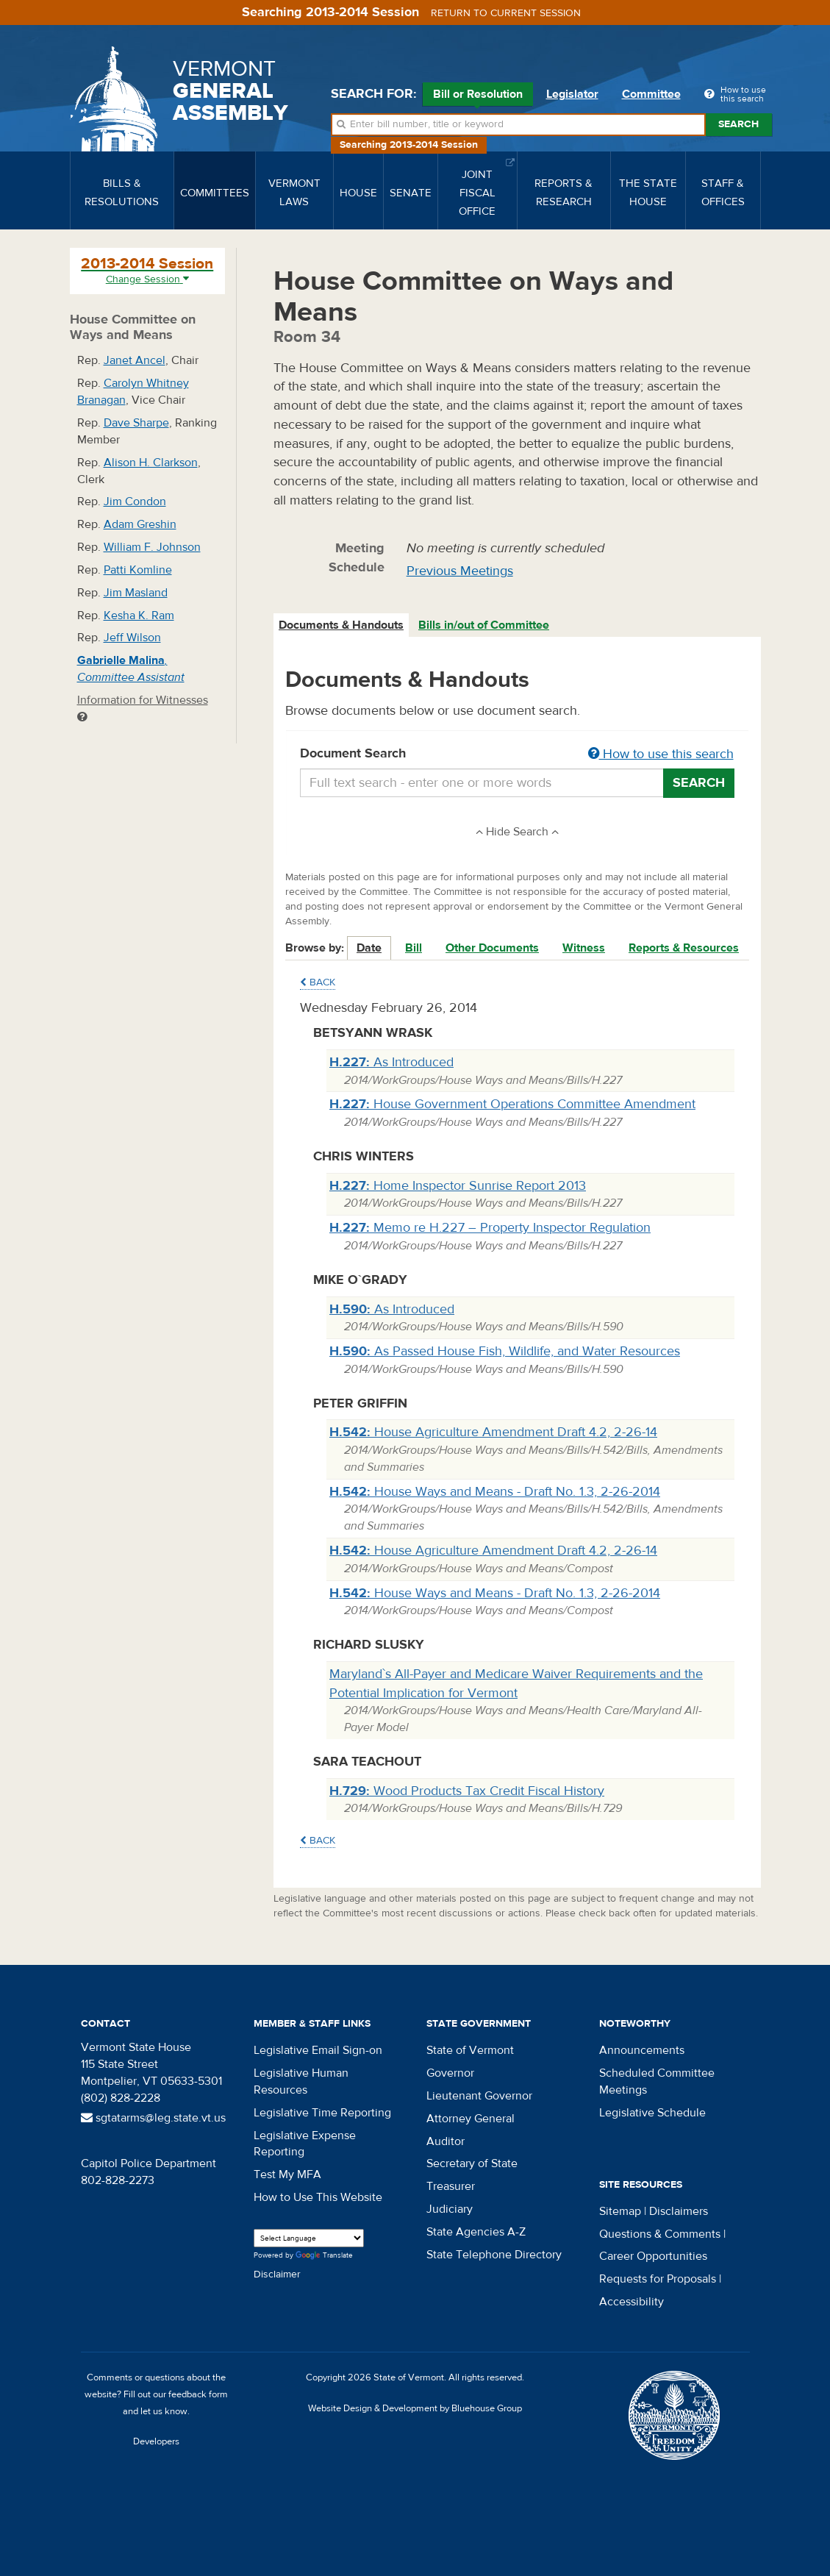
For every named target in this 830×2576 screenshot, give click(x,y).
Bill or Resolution (478, 96)
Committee (651, 94)
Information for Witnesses (142, 708)
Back (317, 982)
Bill (413, 948)
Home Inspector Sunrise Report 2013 (457, 1185)
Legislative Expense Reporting (305, 2144)
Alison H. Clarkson (151, 462)
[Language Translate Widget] (309, 2238)
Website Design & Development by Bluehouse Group (415, 2408)
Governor (450, 2073)
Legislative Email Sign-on (318, 2050)
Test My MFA (287, 2174)
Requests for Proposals (657, 2279)
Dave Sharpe (136, 422)
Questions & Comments (659, 2234)
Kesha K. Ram (139, 615)
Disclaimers (678, 2211)
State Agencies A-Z (476, 2231)
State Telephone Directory (494, 2254)
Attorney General (470, 2118)
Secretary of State (472, 2163)
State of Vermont (470, 2050)
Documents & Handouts (341, 625)
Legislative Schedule (652, 2112)
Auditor (445, 2141)
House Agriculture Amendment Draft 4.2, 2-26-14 (493, 1432)
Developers (156, 2441)
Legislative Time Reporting (322, 2112)
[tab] (341, 625)
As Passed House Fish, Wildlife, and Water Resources (504, 1351)
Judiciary (449, 2209)
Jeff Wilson (132, 637)
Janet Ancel (134, 360)
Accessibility (631, 2301)
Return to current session (506, 13)
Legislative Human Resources (301, 2081)
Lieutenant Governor (479, 2095)
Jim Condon (135, 501)
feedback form (198, 2394)
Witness (583, 948)
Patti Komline (138, 570)
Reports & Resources (684, 948)
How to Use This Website (318, 2197)
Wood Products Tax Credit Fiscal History (466, 1791)
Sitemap (620, 2211)
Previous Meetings (460, 571)
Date (369, 948)
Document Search (517, 754)
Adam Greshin (140, 524)
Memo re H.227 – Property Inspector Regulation (490, 1227)
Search (738, 124)
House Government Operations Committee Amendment (512, 1104)
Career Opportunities (653, 2256)
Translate (324, 2255)
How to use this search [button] (661, 754)
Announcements (641, 2050)
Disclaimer (277, 2274)
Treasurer (450, 2186)
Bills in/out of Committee (483, 625)
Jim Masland (136, 592)
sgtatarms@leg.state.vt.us (153, 2118)
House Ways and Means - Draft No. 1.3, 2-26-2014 (494, 1491)
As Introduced (391, 1062)
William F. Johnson (152, 547)
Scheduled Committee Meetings (657, 2081)
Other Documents (492, 948)
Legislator (572, 94)
